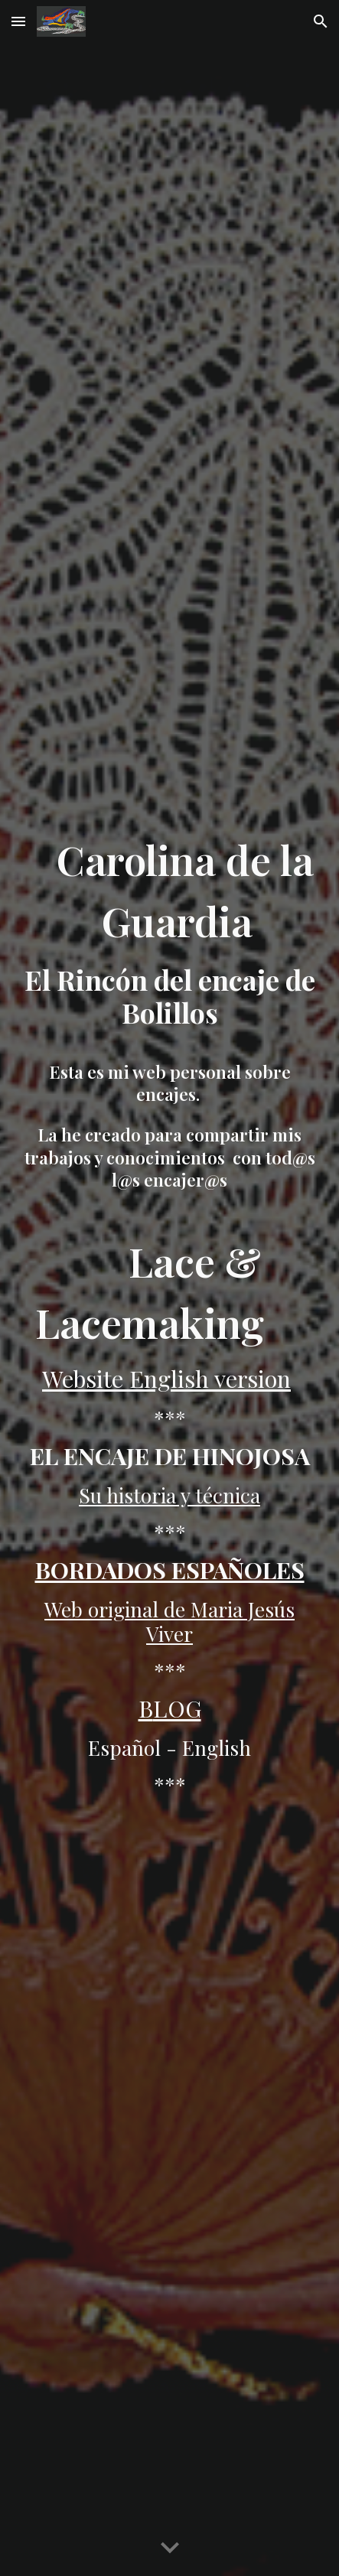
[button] (18, 21)
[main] (169, 994)
